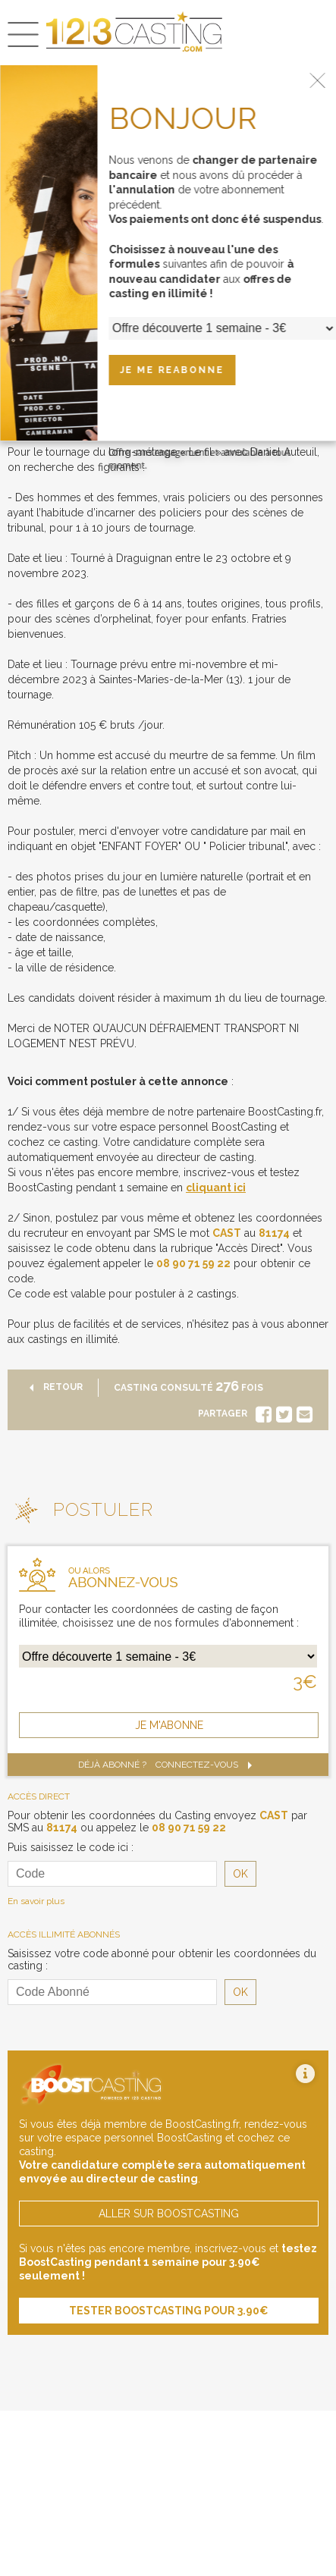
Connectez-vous (207, 1764)
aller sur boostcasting (169, 2213)
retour (53, 1387)
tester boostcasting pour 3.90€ (168, 2311)
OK (240, 1874)
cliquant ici (216, 1187)
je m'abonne (169, 1725)
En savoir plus (36, 1901)
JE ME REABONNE (172, 370)
